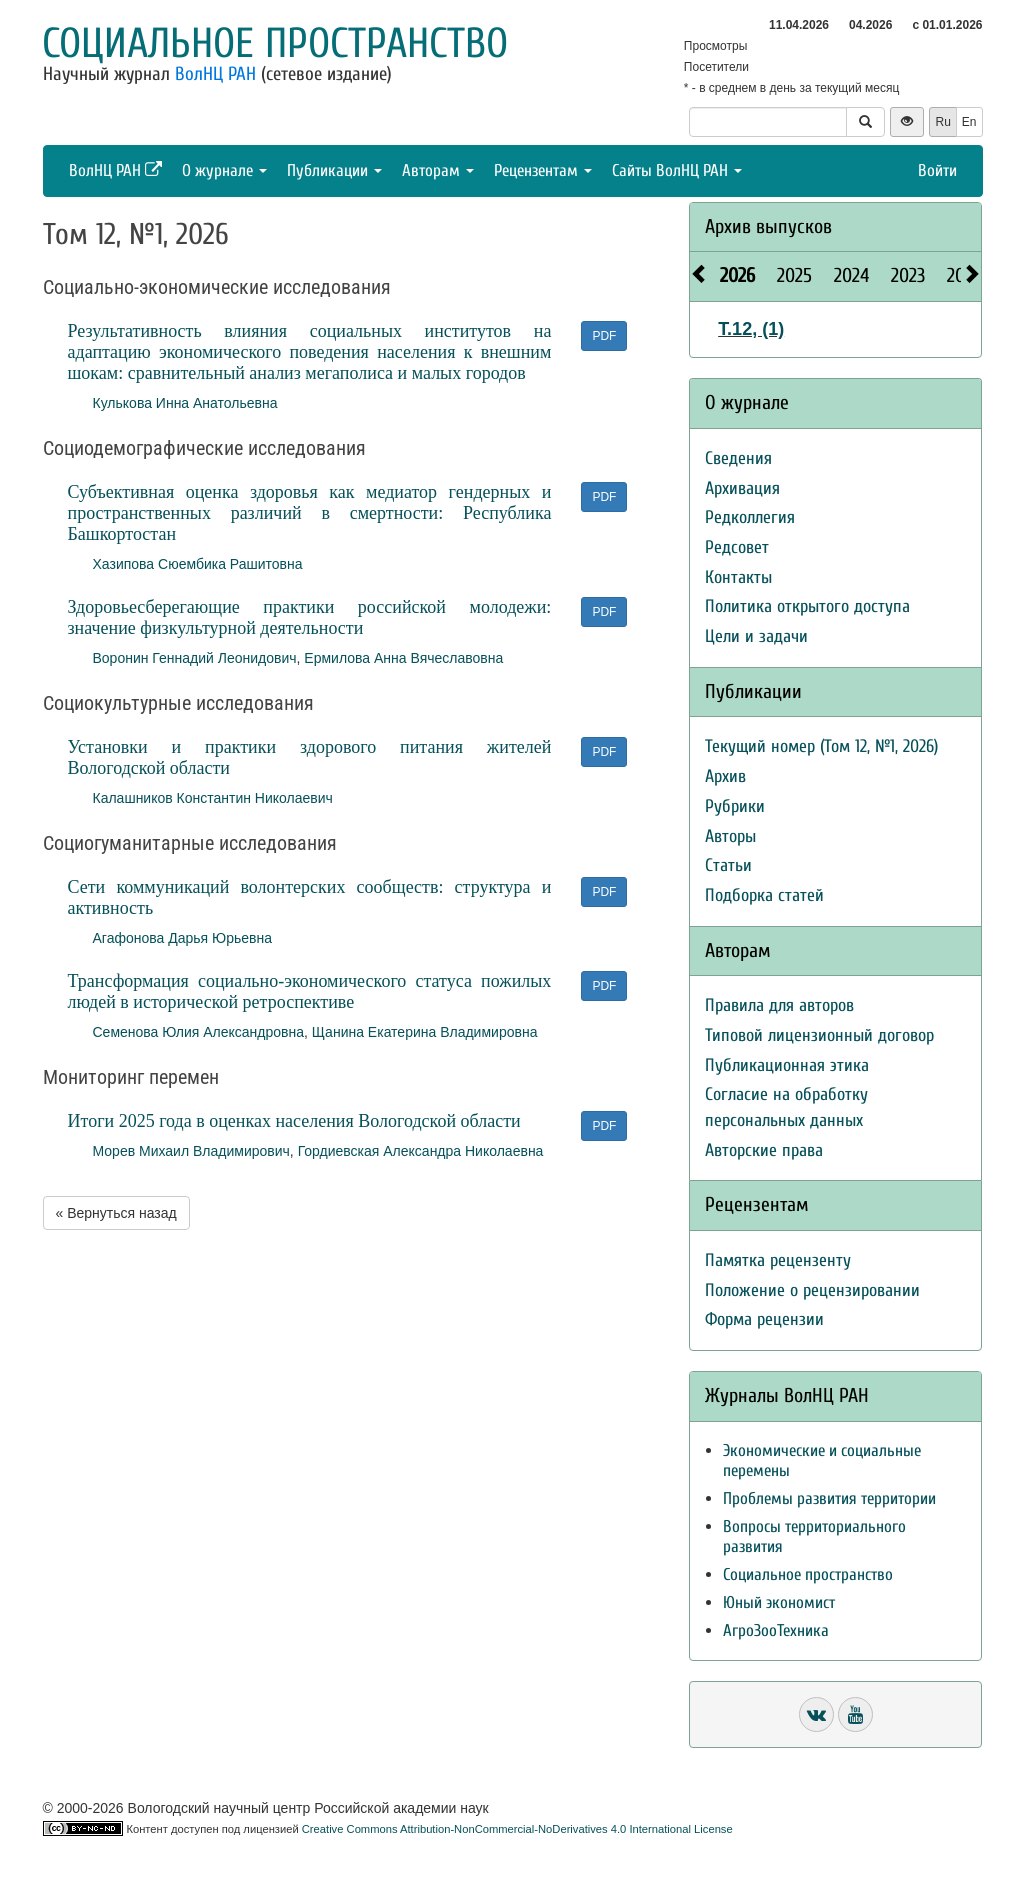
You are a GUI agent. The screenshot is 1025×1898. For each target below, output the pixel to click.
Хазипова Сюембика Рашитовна (198, 564)
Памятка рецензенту (778, 1260)
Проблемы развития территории (829, 1498)
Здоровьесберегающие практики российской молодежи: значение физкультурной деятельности (310, 617)
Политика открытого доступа (807, 606)
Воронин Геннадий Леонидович (195, 658)
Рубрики (735, 806)
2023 (908, 275)
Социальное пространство (275, 43)
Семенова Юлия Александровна (199, 1032)
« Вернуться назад (116, 1213)
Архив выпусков (768, 226)
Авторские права (764, 1150)
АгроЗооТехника (776, 1630)
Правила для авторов (779, 1005)
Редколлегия (750, 517)
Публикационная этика (787, 1065)
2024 (851, 275)
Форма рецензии (764, 1319)
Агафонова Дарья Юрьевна (182, 938)
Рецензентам (543, 170)
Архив (725, 776)
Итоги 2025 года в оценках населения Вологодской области (294, 1121)
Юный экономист (779, 1602)
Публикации (334, 170)
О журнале (224, 170)
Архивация (742, 488)
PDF (604, 336)
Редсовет (737, 547)
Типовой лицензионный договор (819, 1035)
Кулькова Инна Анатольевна (185, 403)
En (969, 122)
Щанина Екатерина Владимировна (425, 1032)
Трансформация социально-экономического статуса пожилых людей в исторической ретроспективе (310, 991)
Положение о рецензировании (812, 1290)
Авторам (438, 170)
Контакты (738, 577)
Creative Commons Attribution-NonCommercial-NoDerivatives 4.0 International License (517, 1829)
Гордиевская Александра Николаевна (421, 1151)
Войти (937, 170)
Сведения (738, 458)
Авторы (730, 836)
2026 (737, 275)
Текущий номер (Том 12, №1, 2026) (821, 746)
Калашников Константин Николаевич (213, 798)
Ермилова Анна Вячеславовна (403, 658)
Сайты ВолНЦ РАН (677, 170)
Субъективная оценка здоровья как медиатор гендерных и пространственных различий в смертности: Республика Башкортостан (310, 513)
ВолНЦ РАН (215, 74)
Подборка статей (764, 895)
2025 (794, 275)
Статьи (728, 865)
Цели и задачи (756, 636)
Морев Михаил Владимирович (191, 1151)
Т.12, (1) (751, 329)
